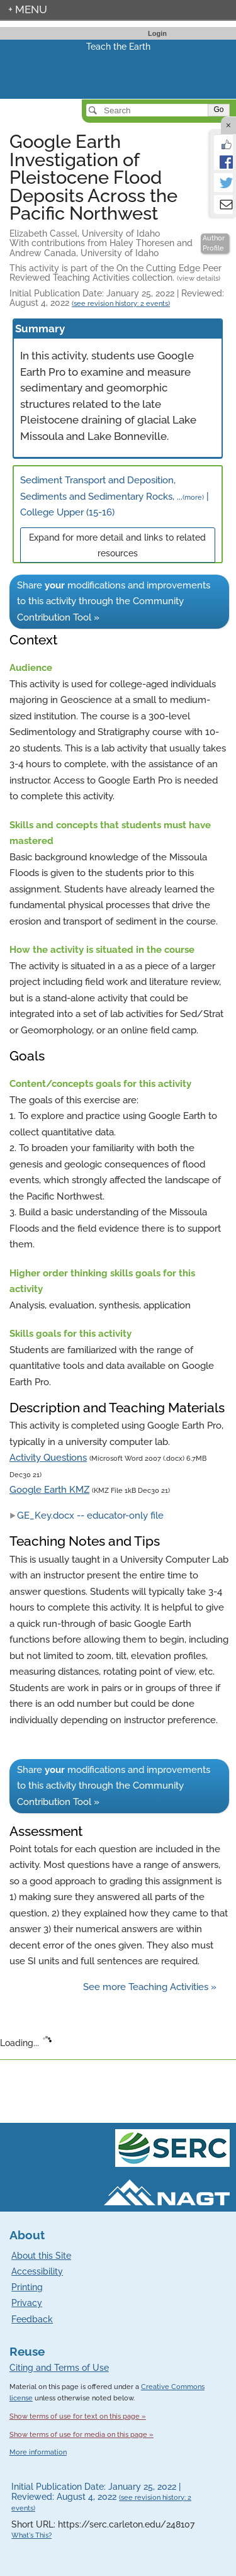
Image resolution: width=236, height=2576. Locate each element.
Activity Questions (48, 1457)
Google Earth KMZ (49, 1489)
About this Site (41, 2256)
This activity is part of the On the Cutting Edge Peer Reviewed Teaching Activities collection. (115, 273)
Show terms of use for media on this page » (81, 2434)
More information (38, 2452)
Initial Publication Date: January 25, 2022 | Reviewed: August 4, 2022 (116, 298)
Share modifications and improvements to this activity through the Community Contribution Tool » (113, 601)
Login (157, 33)
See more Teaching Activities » (149, 1987)
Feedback (32, 2319)
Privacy (26, 2303)
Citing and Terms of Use (59, 2368)
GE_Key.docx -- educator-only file (86, 1515)
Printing (27, 2287)
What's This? (31, 2535)
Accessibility (37, 2271)
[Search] (148, 110)
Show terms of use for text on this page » (77, 2416)
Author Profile (214, 243)
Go (218, 109)
